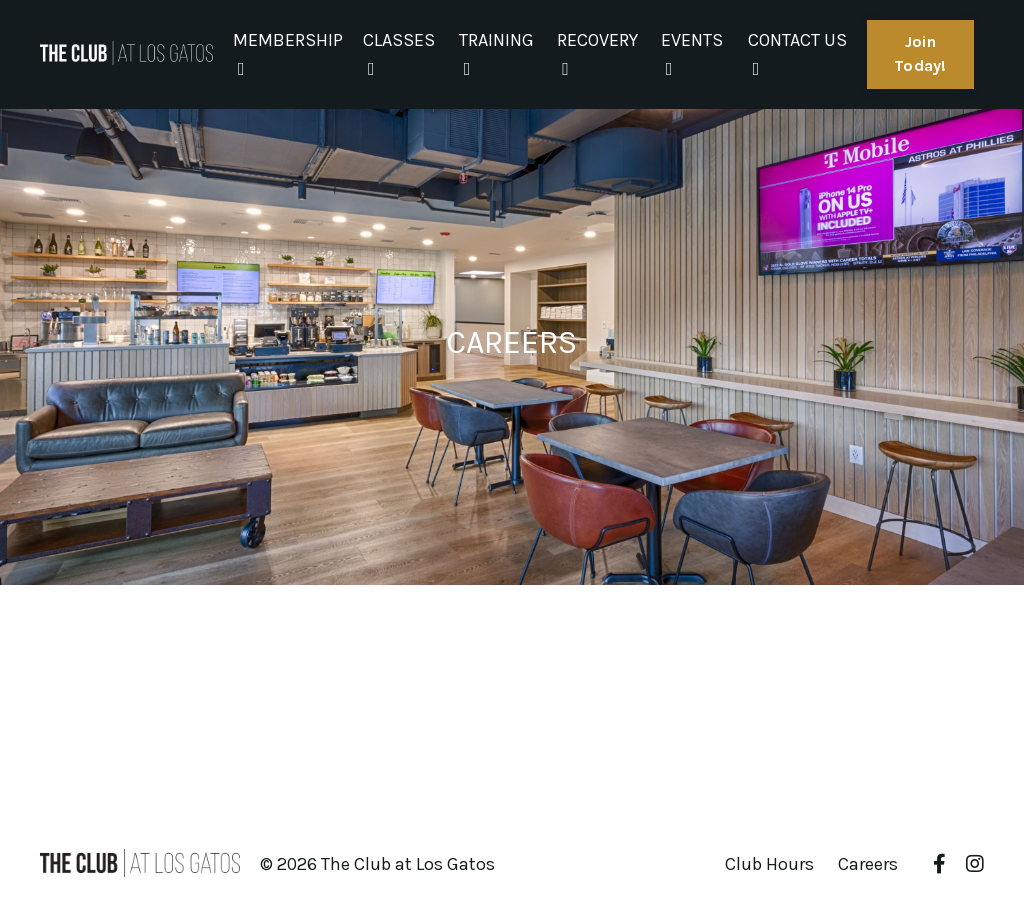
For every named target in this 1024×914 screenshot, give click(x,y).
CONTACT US (797, 54)
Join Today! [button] (920, 53)
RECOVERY (597, 54)
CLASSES (399, 54)
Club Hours (769, 864)
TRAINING (496, 54)
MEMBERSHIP (288, 54)
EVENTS (692, 54)
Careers (868, 864)
